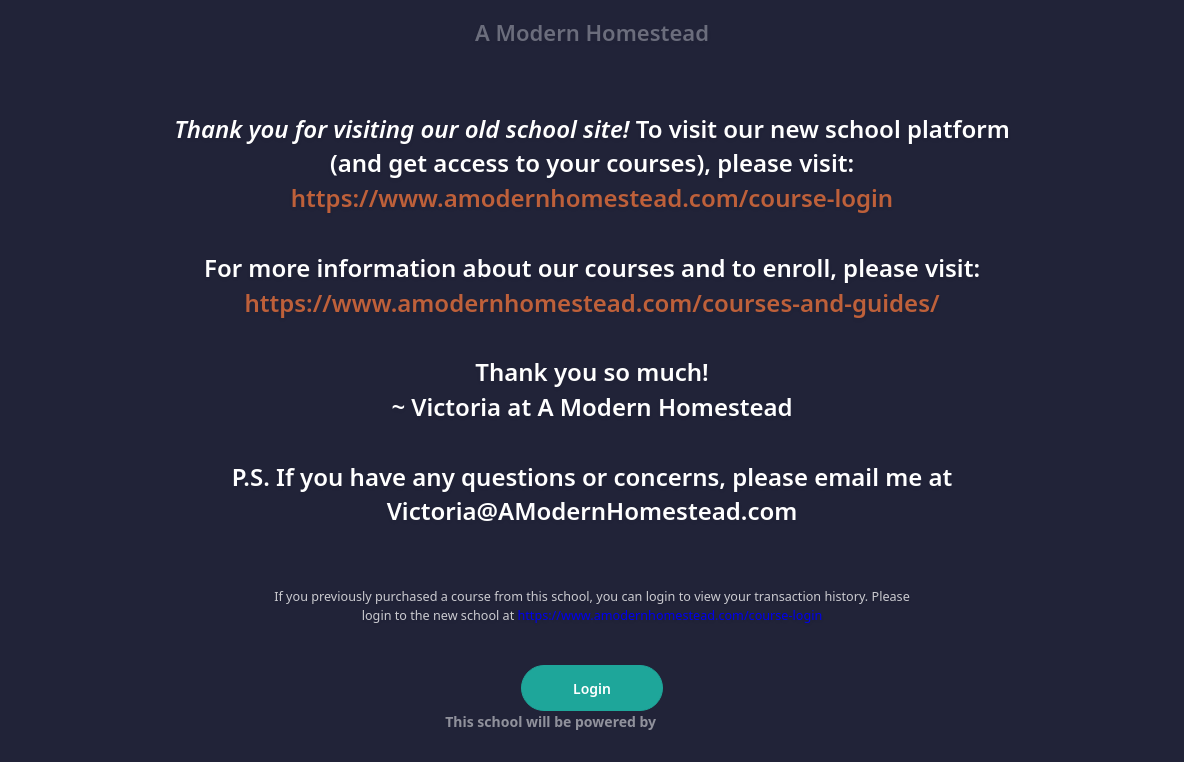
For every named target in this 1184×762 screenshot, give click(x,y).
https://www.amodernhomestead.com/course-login (592, 197)
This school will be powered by (591, 721)
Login (592, 688)
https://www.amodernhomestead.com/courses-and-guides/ (591, 302)
